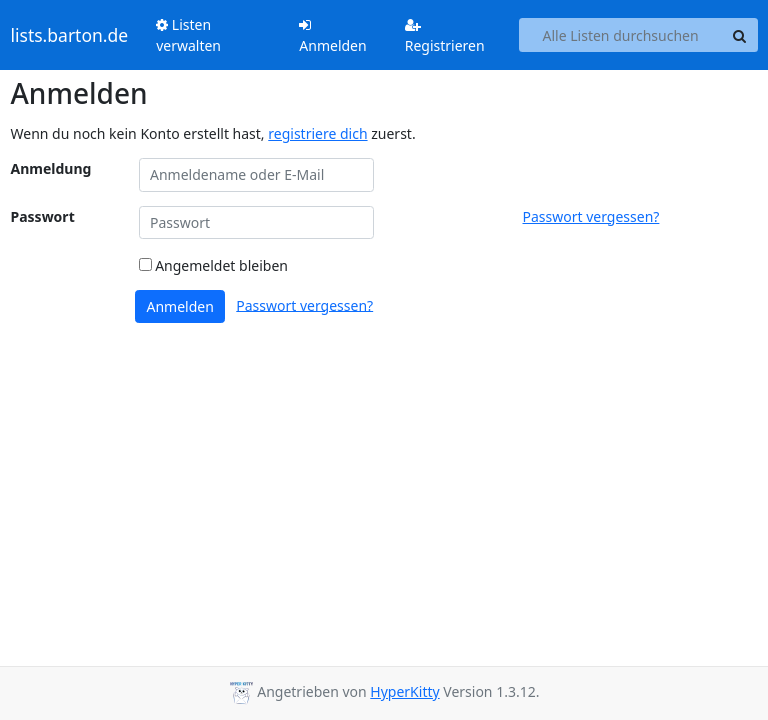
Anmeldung (51, 168)
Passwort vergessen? (591, 216)
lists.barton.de (70, 35)
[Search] (740, 35)
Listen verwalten (188, 35)
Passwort (43, 216)
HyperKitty (404, 691)
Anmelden (332, 36)
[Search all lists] (621, 35)
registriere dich (317, 133)
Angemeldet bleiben (213, 265)
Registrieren (445, 36)
